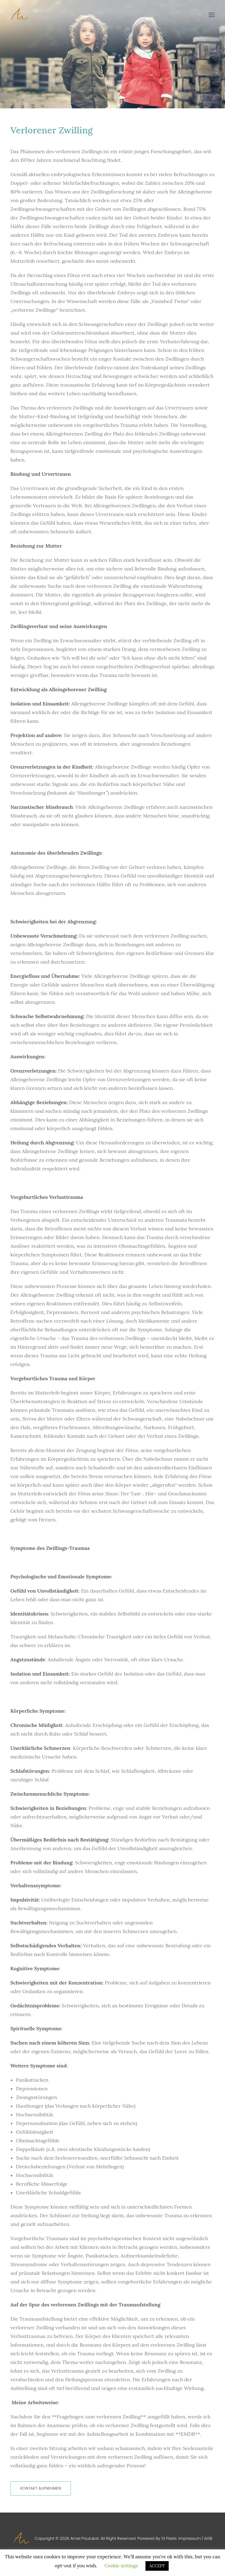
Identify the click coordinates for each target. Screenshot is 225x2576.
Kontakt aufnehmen (40, 2488)
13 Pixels (169, 2538)
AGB (208, 2538)
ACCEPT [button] (157, 2566)
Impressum (189, 2538)
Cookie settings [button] (121, 2566)
